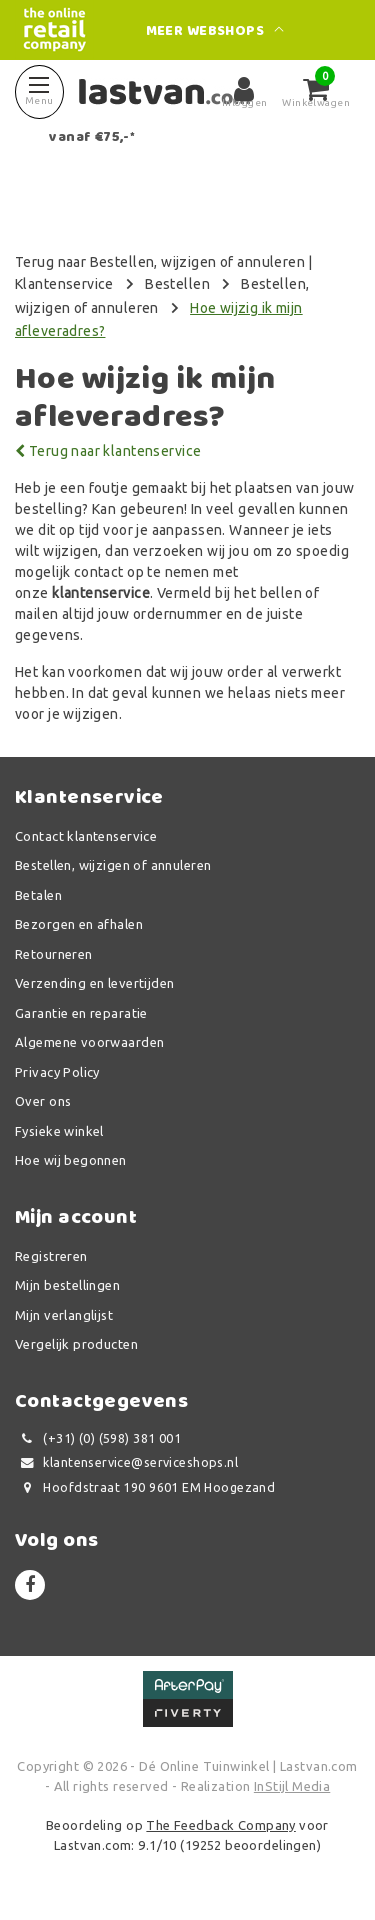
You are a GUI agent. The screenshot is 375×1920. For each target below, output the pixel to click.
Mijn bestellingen (67, 1285)
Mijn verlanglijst (64, 1315)
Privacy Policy (57, 1072)
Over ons (43, 1101)
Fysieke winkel (59, 1131)
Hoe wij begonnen (71, 1160)
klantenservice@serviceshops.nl (126, 1462)
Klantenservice (64, 284)
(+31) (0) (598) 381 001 (98, 1438)
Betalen (38, 895)
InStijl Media (292, 1786)
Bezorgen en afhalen (79, 924)
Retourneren (54, 954)
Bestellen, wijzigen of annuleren (113, 865)
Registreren (51, 1256)
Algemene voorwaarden (89, 1042)
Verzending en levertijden (95, 983)
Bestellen (177, 284)
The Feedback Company (220, 1825)
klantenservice (101, 593)
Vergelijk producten (76, 1344)
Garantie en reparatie (81, 1013)
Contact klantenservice (86, 836)
